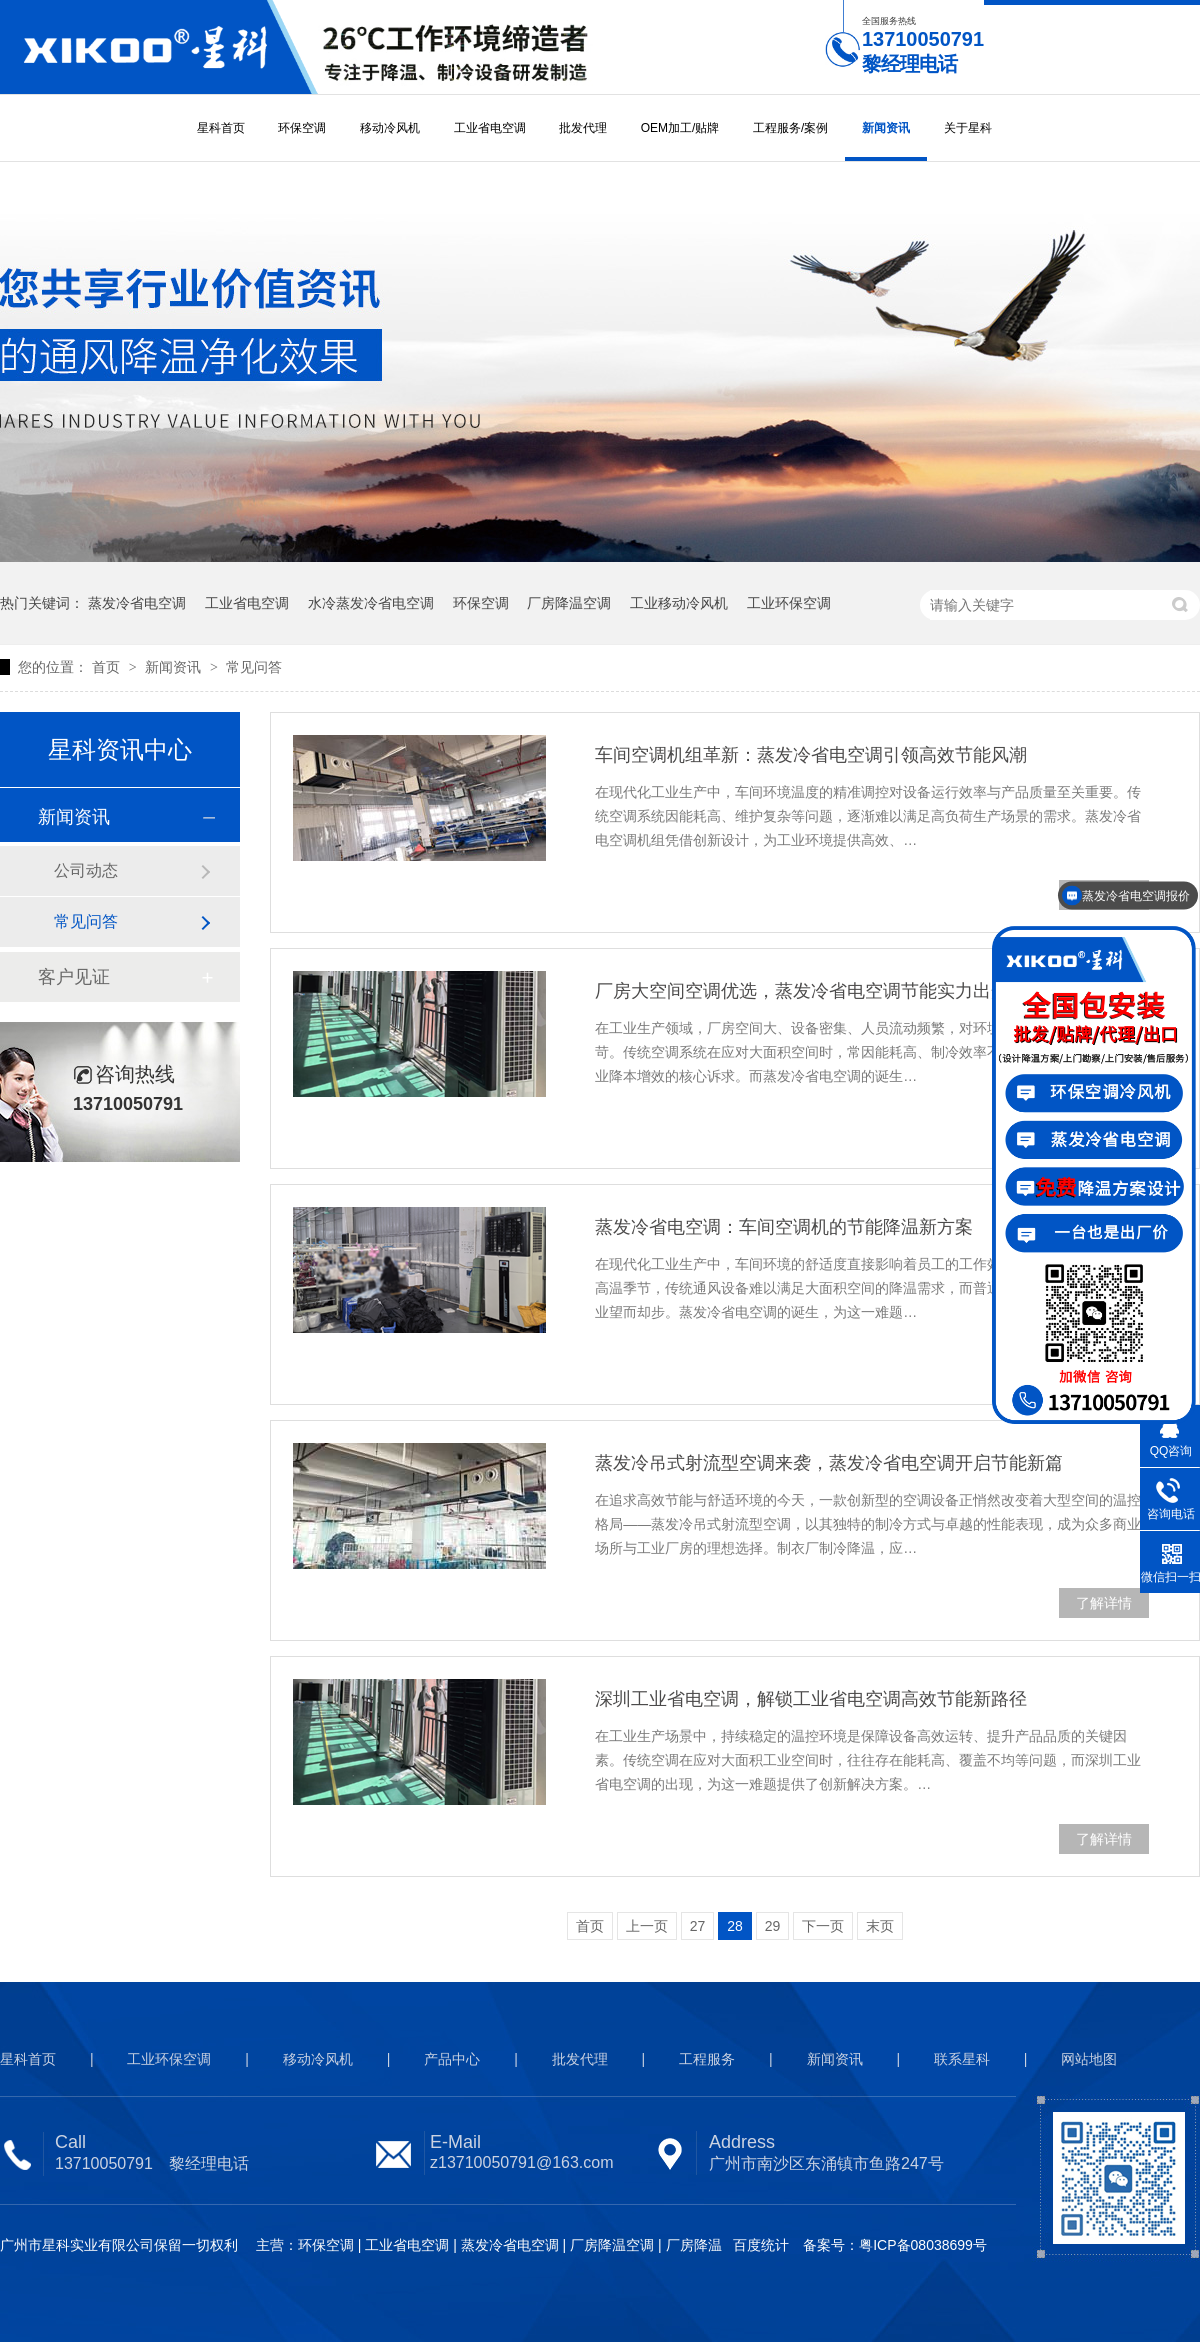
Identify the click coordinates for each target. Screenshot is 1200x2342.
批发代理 (583, 128)
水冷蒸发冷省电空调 (371, 603)
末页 (880, 1926)
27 (698, 1926)
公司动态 (86, 870)
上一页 (647, 1926)
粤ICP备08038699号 (923, 2245)
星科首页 (221, 128)
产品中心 (452, 2059)
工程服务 (707, 2059)
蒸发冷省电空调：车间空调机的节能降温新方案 (784, 1227)
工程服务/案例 (790, 128)
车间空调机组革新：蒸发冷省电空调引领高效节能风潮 (811, 755)
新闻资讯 (886, 128)
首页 (108, 667)
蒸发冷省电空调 (137, 603)
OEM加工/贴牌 (680, 128)
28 (735, 1926)
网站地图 (1089, 2059)
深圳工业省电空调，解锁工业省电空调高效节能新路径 (811, 1699)
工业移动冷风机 (679, 603)
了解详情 (1104, 1603)
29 (773, 1926)
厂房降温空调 (569, 603)
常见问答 (254, 667)
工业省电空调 (490, 128)
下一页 (823, 1926)
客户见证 (74, 977)
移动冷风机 (390, 128)
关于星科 (968, 128)
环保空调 (302, 128)
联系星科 (962, 2059)
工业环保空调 (789, 603)
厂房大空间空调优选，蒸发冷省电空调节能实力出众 (802, 991)
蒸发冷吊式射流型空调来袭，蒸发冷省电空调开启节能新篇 (829, 1463)
